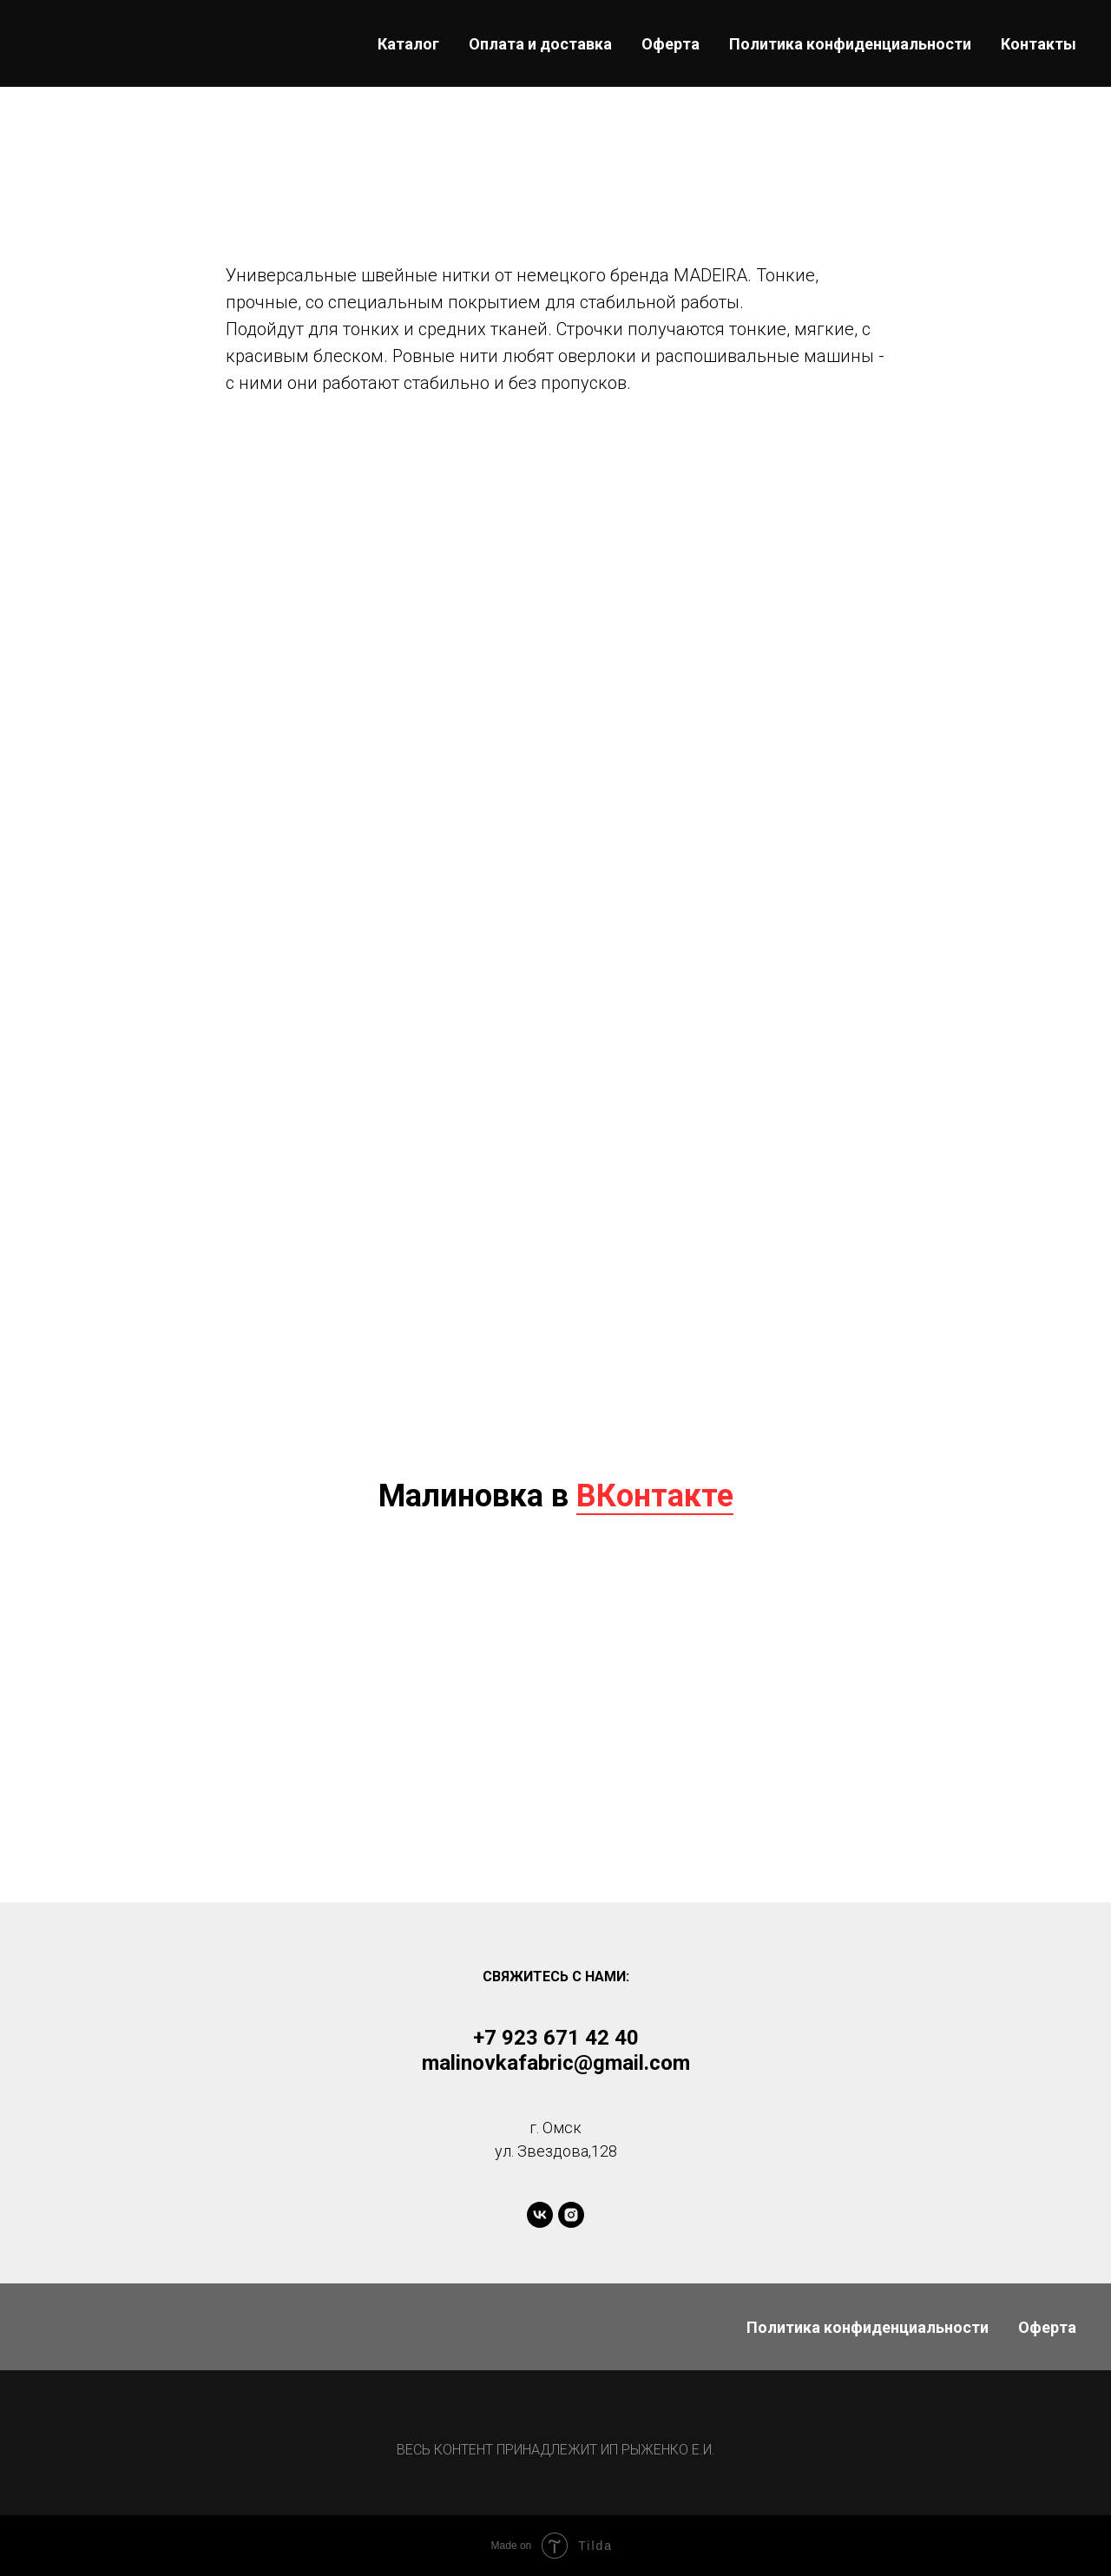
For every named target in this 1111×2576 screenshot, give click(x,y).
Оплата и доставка (540, 44)
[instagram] (571, 2215)
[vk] (540, 2215)
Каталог (408, 44)
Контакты (1038, 44)
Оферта (670, 44)
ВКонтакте (654, 1496)
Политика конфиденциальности (850, 44)
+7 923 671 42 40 (556, 2038)
